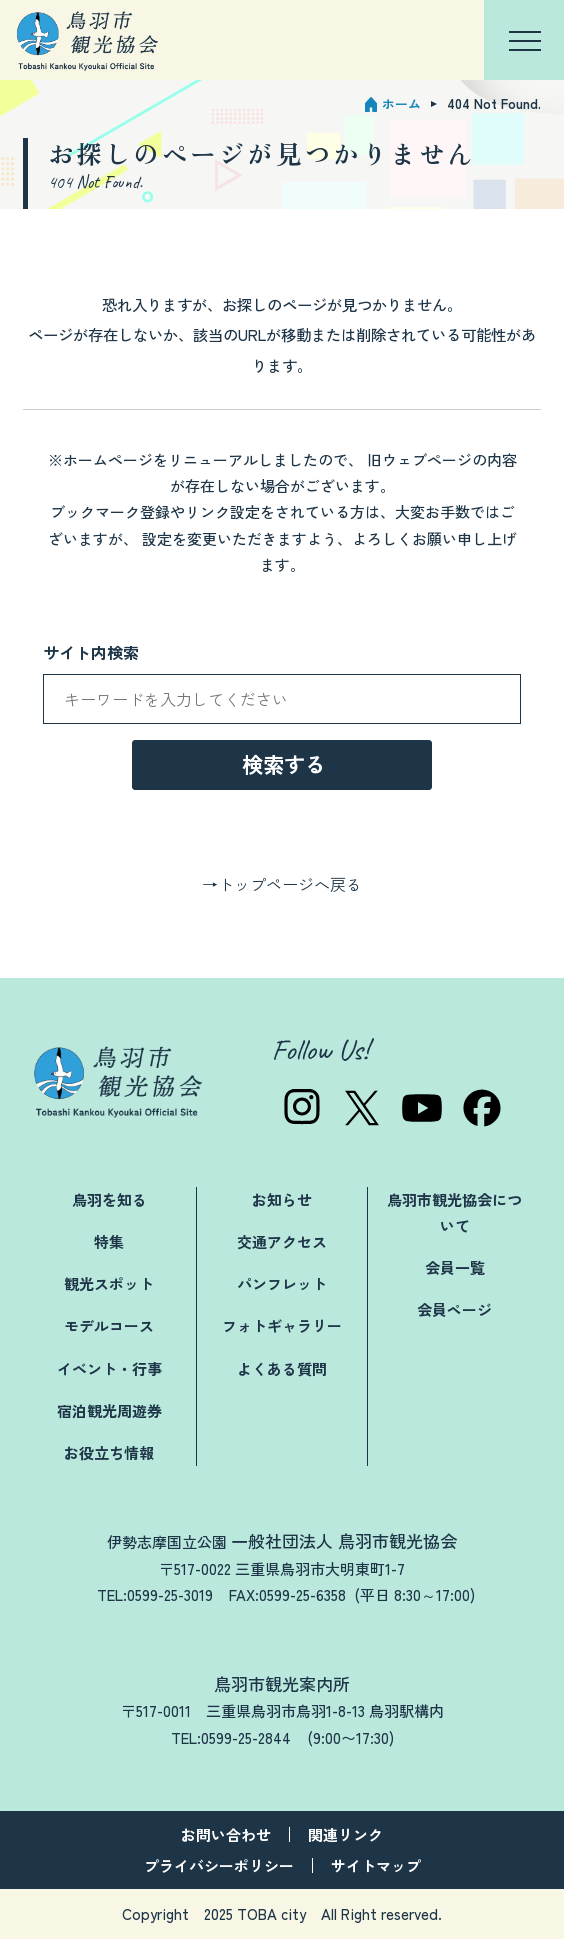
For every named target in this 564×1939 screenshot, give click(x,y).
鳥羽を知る (109, 1199)
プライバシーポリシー (219, 1865)
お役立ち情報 (109, 1452)
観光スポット (109, 1283)
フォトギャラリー (282, 1325)
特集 (109, 1241)
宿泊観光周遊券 (109, 1410)
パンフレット (282, 1283)
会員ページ (454, 1309)
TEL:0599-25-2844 (231, 1737)
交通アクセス (282, 1241)
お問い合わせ (226, 1834)
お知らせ (282, 1199)
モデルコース (109, 1325)
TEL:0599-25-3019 (155, 1594)
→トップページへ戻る (282, 884)
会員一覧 (455, 1267)
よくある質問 (282, 1368)
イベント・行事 (109, 1368)
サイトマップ (376, 1865)
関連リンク (345, 1834)
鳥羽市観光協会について (454, 1212)
